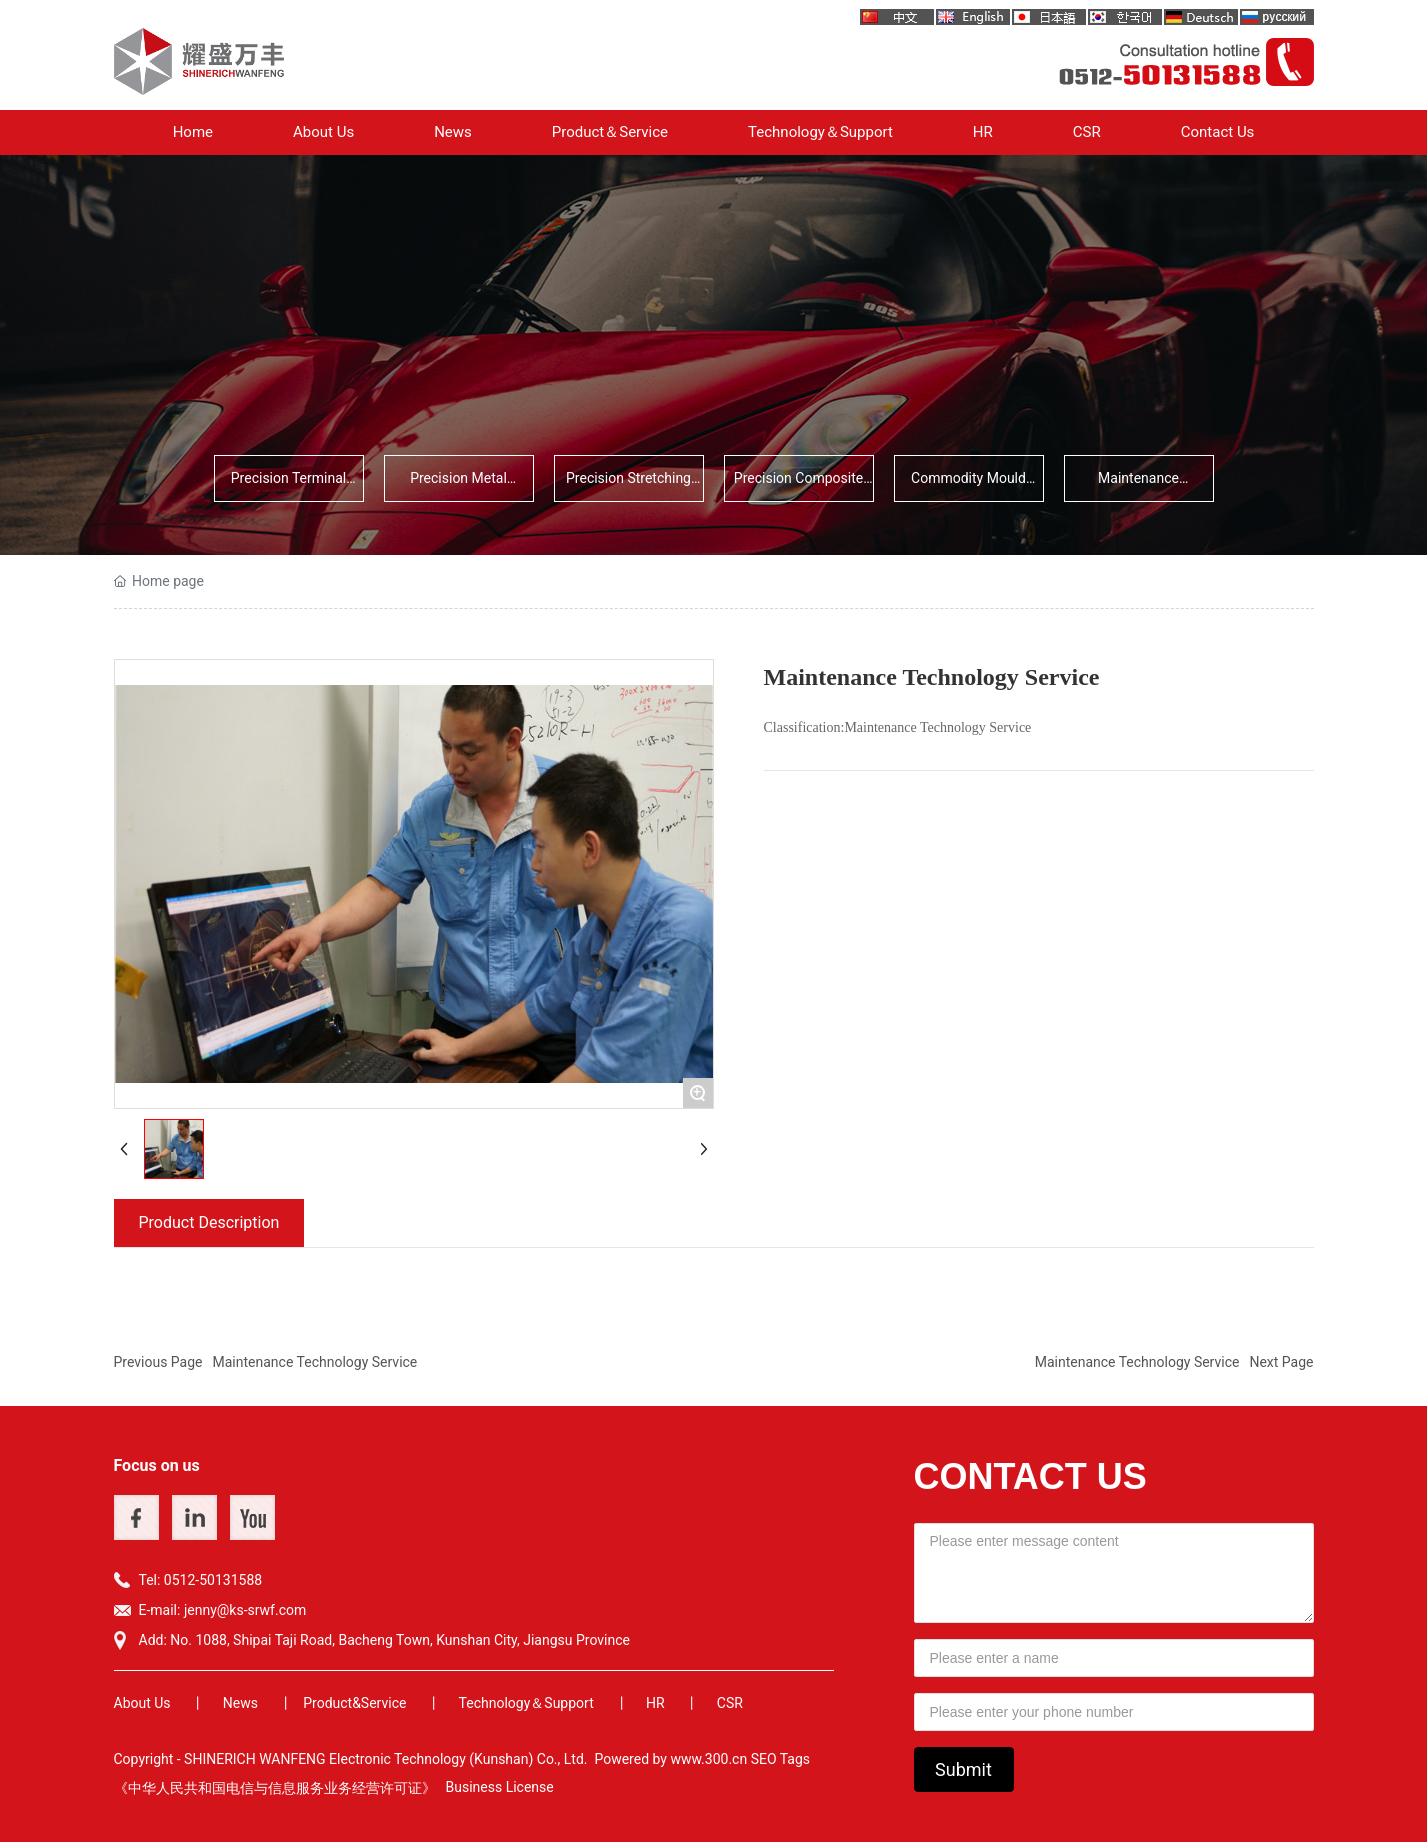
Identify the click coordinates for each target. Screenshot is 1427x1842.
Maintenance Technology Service (1138, 486)
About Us (142, 1703)
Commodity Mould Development (968, 486)
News (240, 1703)
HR (655, 1703)
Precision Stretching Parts (628, 486)
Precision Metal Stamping (458, 486)
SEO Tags (780, 1759)
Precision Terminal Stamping (288, 486)
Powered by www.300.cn (670, 1759)
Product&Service (354, 1703)
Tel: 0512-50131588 (201, 1580)
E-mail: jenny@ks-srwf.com (223, 1610)
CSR (730, 1703)
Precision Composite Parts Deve (798, 486)
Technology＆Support (526, 1703)
